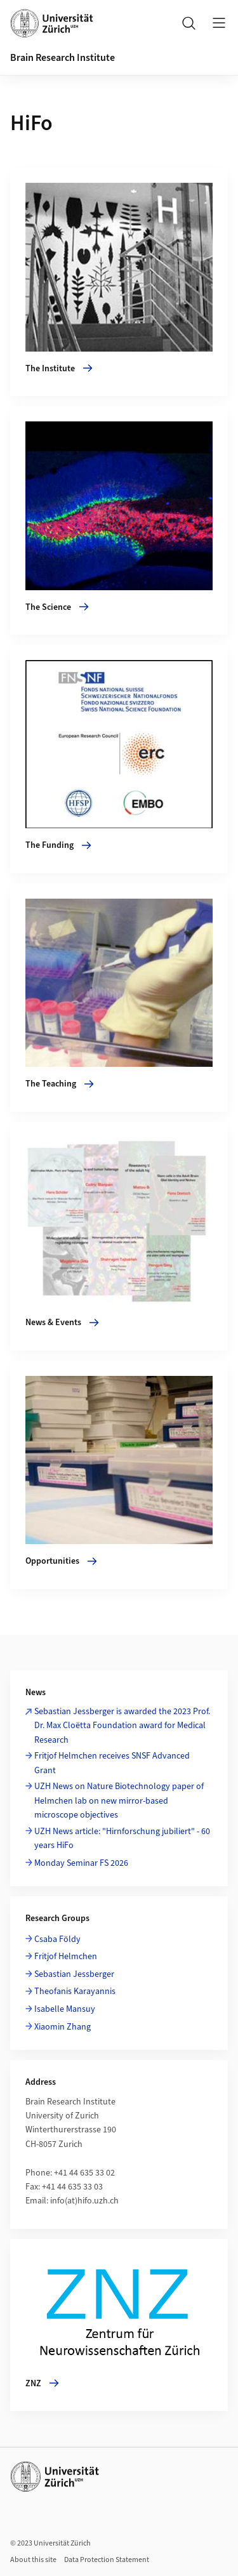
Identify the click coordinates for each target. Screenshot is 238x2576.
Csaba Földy (57, 1939)
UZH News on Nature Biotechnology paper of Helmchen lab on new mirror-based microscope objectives (119, 1800)
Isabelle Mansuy (64, 2009)
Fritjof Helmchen (65, 1956)
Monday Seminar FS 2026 (81, 1863)
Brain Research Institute (62, 58)
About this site (33, 2559)
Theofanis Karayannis (75, 1991)
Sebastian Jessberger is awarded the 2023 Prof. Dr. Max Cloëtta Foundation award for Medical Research (122, 1726)
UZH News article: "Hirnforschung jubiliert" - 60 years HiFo (122, 1838)
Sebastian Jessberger (74, 1974)
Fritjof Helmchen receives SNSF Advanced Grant (112, 1763)
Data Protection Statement (106, 2559)
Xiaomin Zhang (62, 2027)
